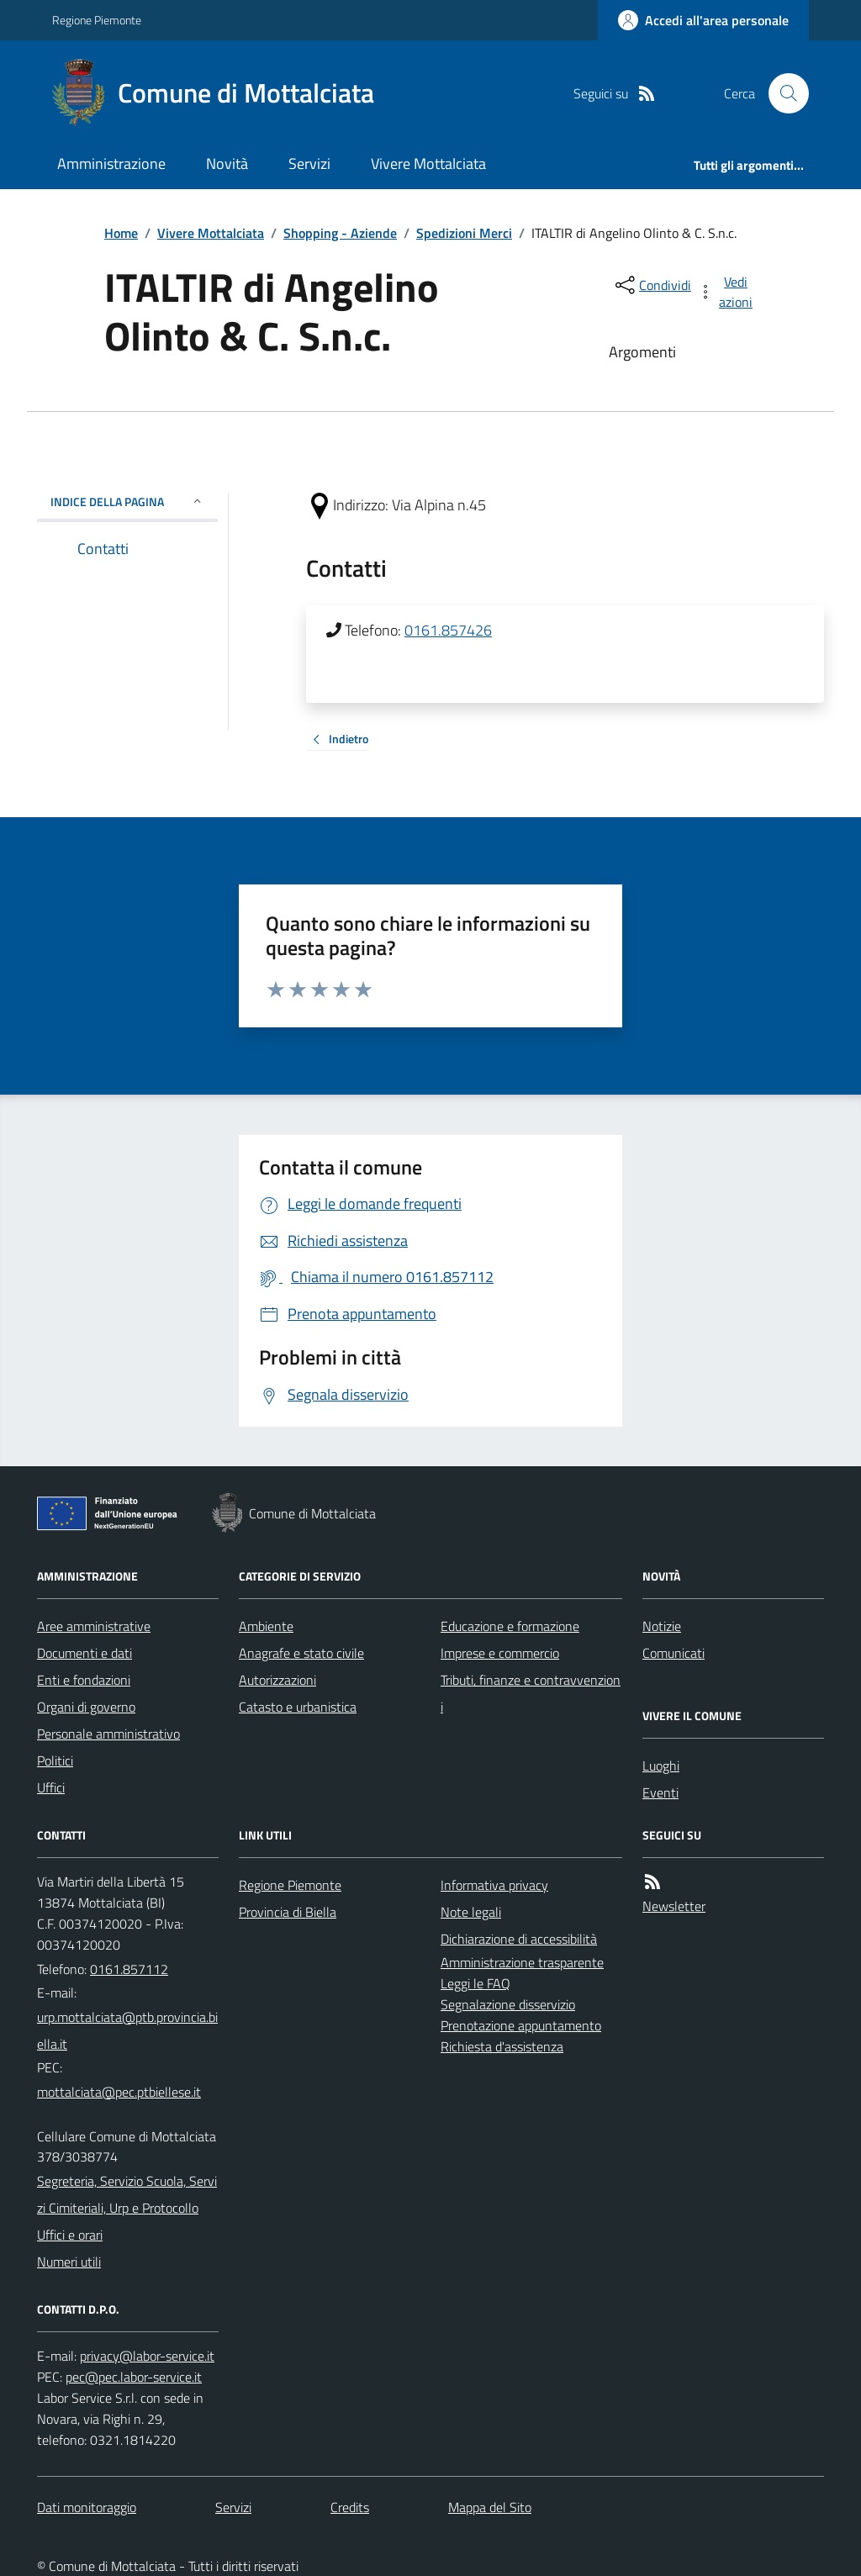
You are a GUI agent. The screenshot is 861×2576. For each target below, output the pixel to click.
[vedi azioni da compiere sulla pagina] (726, 292)
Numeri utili (69, 2261)
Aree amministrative (94, 1626)
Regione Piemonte (96, 20)
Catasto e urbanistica (298, 1707)
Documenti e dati (84, 1653)
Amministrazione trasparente (522, 1962)
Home (121, 233)
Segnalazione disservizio (508, 2004)
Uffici (51, 1787)
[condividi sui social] (652, 285)
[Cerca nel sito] (782, 93)
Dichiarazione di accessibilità (519, 1939)
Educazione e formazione (510, 1626)
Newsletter (673, 1906)
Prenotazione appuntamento (521, 2025)
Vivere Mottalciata (428, 163)
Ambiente (266, 1626)
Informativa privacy (494, 1885)
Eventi (660, 1792)
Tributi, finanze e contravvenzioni (531, 1693)
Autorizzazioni (277, 1680)
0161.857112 (129, 1969)
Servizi (309, 163)
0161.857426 (448, 630)
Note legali (471, 1912)
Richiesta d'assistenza (502, 2046)
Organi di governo (86, 1707)
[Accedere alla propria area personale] (703, 20)
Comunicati (673, 1653)
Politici (55, 1760)
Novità (227, 163)
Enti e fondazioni (83, 1680)
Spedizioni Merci (464, 233)
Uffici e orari (70, 2235)
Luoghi (660, 1765)
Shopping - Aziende (340, 233)
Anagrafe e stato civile (301, 1653)
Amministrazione (111, 163)
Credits (349, 2507)
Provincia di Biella (287, 1912)
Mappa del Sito (489, 2507)
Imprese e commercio (500, 1653)
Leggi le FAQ (475, 1983)
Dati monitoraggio (86, 2507)
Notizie (661, 1626)
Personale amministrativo (108, 1733)
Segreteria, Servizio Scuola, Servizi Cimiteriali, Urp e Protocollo (127, 2194)
